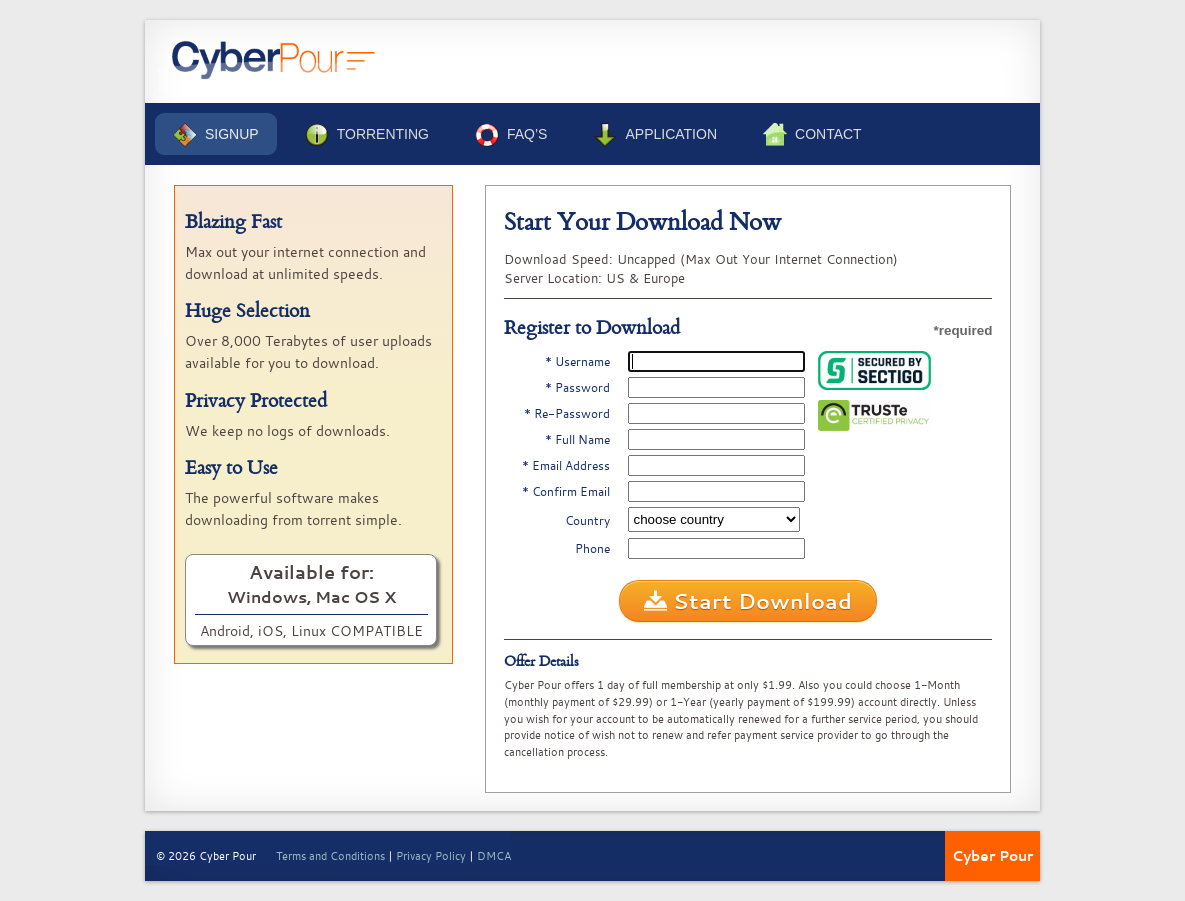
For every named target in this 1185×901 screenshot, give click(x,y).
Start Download (748, 601)
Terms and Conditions (330, 855)
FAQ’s (511, 135)
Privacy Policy (431, 855)
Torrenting (367, 135)
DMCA (494, 855)
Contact (812, 135)
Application (655, 135)
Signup (216, 135)
